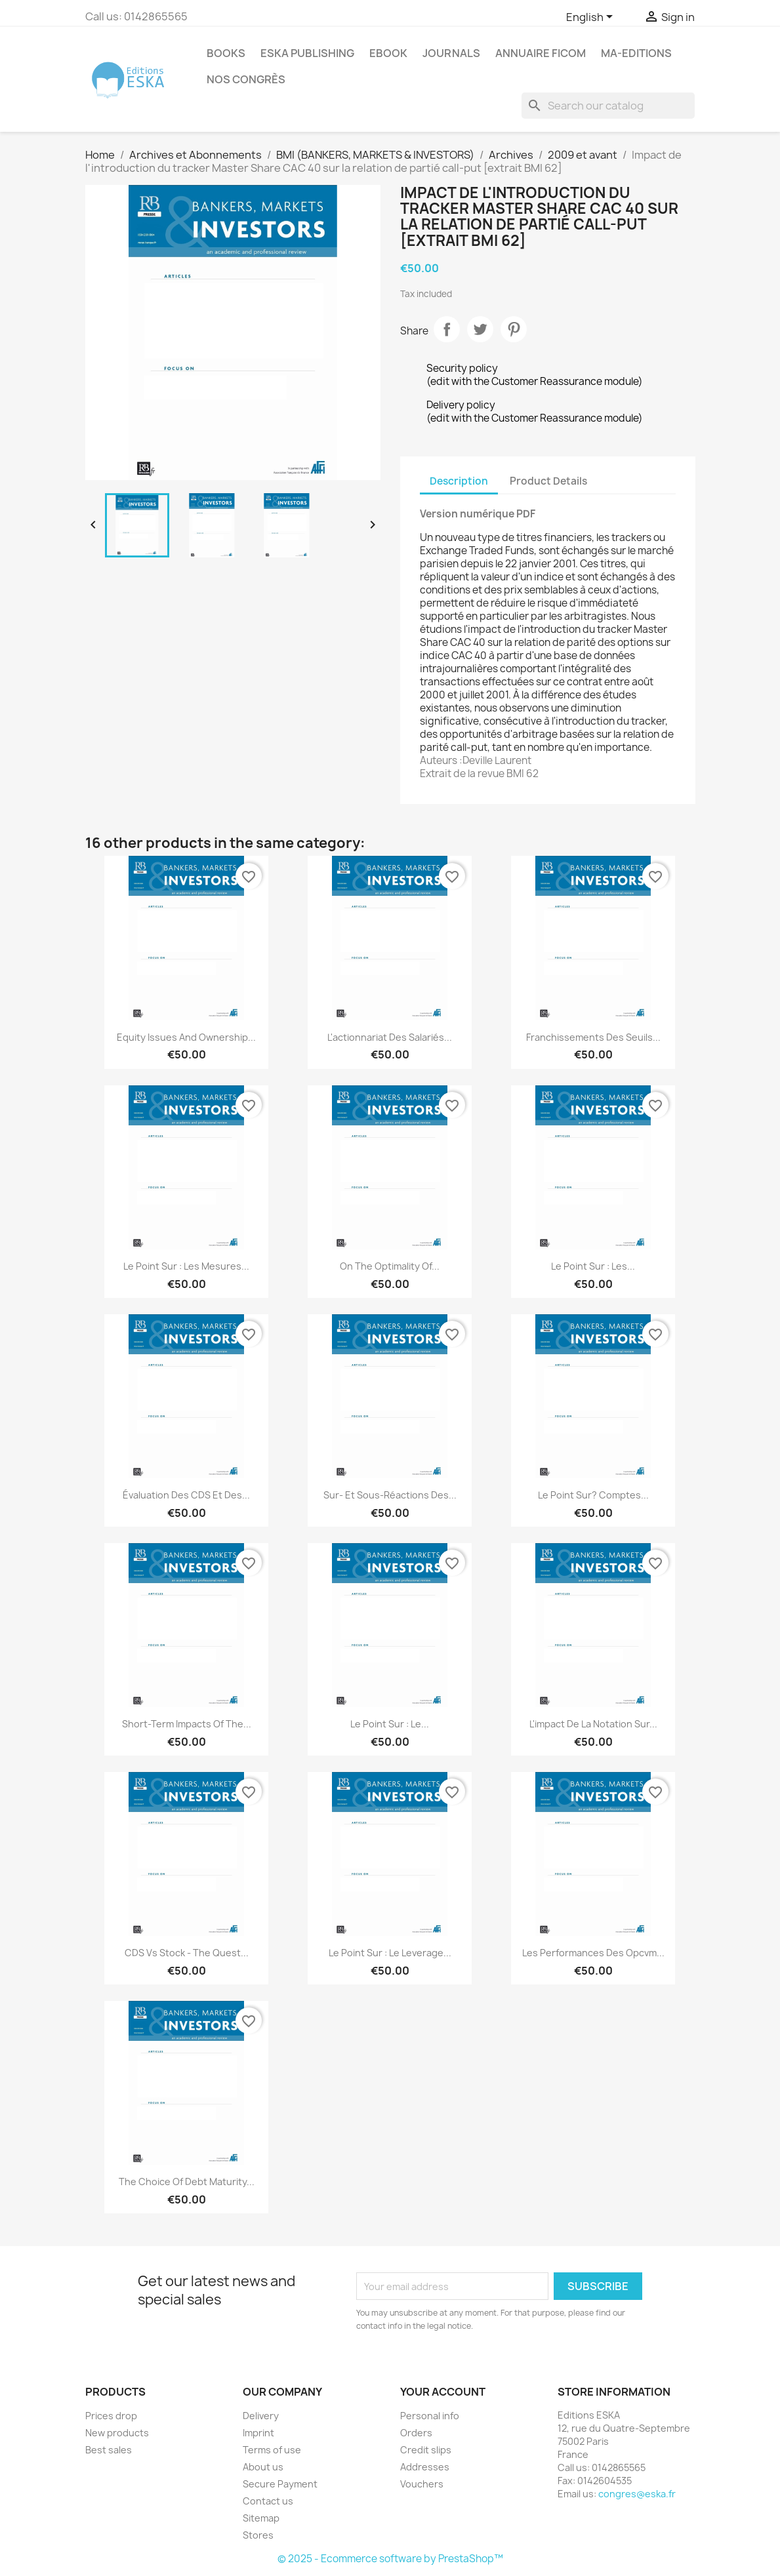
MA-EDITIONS (636, 53)
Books (226, 53)
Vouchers (421, 2484)
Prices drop (111, 2415)
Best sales (108, 2450)
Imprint (258, 2432)
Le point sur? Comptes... (593, 1495)
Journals (451, 53)
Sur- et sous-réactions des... (390, 1495)
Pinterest (514, 329)
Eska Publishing (307, 53)
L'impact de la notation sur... (593, 1724)
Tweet (480, 329)
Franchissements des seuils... (593, 1037)
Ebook (388, 53)
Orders (416, 2432)
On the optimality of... (390, 1266)
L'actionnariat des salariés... (389, 1037)
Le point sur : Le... (389, 1724)
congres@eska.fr (637, 2493)
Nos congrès (246, 79)
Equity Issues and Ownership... (186, 1037)
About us (263, 2467)
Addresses (424, 2467)
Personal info (429, 2415)
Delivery (261, 2415)
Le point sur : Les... (593, 1266)
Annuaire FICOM (540, 53)
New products (117, 2432)
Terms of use (272, 2450)
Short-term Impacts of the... (186, 1724)
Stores (258, 2535)
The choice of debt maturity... (187, 2181)
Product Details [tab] (548, 481)
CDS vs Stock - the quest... (187, 1952)
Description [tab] (459, 481)
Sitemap (261, 2518)
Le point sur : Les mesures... (186, 1266)
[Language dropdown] (591, 18)
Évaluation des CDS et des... (186, 1495)
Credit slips (425, 2450)
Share (447, 329)
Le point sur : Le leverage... (390, 1952)
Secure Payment (280, 2484)
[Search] (608, 105)
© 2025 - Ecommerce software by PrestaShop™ (390, 2559)
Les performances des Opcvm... (593, 1952)
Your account (442, 2392)
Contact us (268, 2501)
